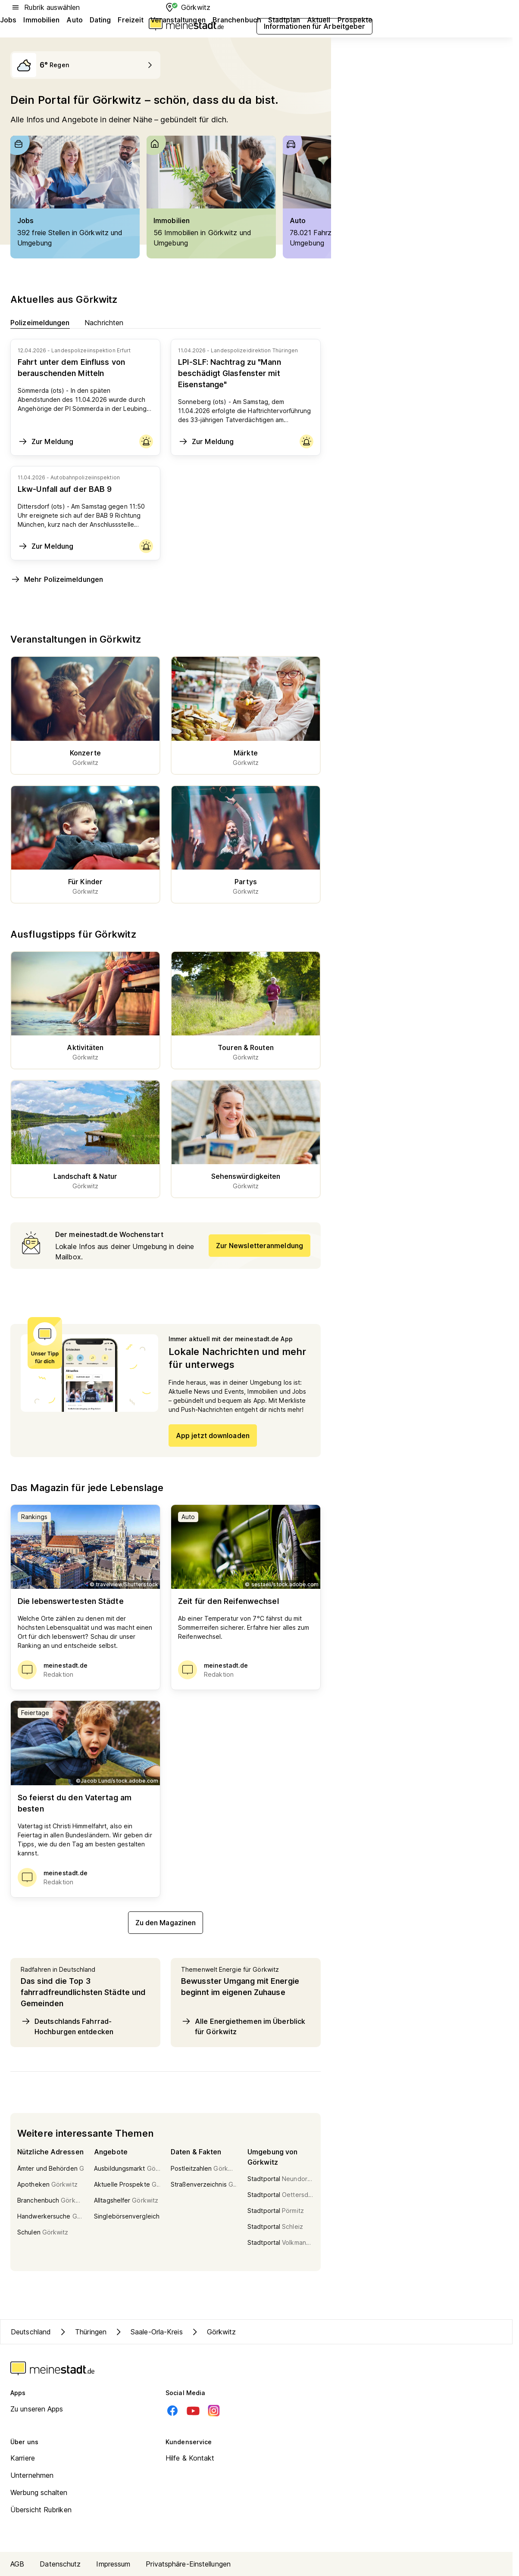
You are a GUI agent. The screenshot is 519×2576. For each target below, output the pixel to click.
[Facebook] (172, 2411)
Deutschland (31, 2331)
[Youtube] (193, 2411)
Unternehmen (31, 2475)
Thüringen (82, 2332)
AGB (17, 2564)
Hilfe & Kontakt (190, 2458)
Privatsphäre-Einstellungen (188, 2564)
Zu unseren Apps (36, 2409)
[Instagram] (214, 2411)
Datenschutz (60, 2564)
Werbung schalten (39, 2492)
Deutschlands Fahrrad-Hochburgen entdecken (67, 2026)
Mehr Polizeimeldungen (56, 579)
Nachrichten (104, 322)
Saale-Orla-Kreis (148, 2332)
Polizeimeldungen (40, 322)
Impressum (113, 2564)
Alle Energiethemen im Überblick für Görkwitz (243, 2026)
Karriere (22, 2458)
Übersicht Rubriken (41, 2509)
